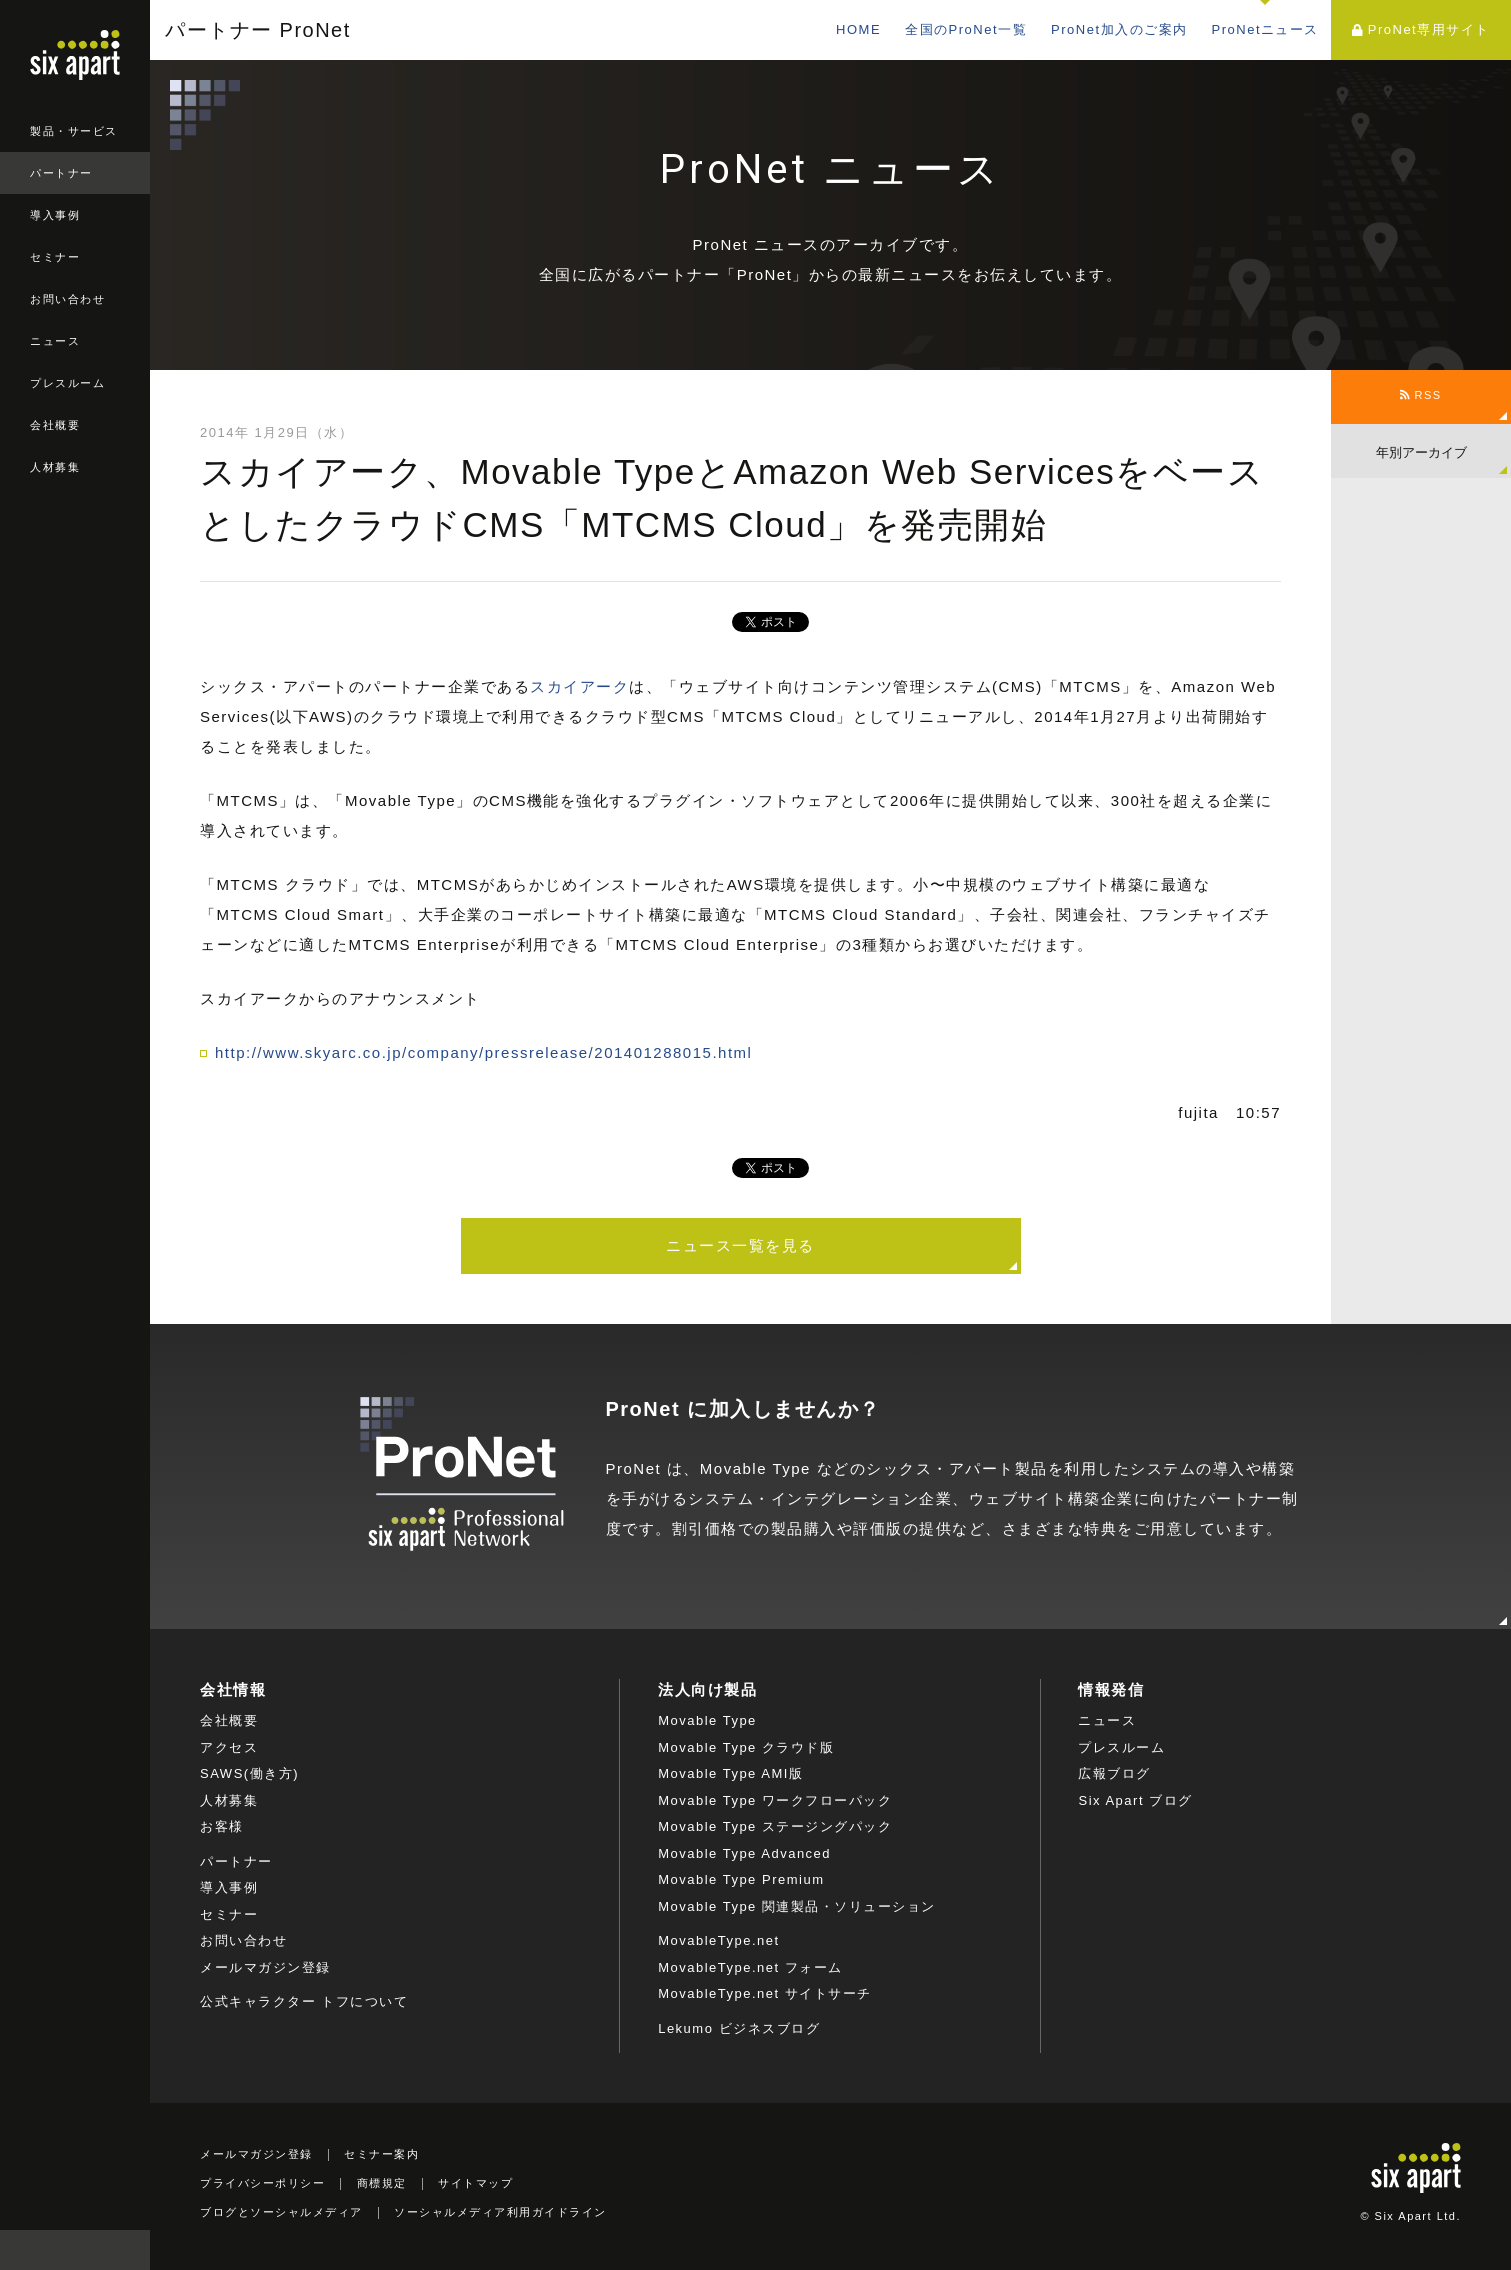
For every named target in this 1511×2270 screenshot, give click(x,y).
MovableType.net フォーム (750, 1967)
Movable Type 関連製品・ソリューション (797, 1906)
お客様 (222, 1826)
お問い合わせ (67, 299)
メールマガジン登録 (265, 1967)
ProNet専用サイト (1420, 29)
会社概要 (55, 425)
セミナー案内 (381, 2154)
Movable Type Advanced (744, 1853)
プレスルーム (67, 383)
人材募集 (55, 467)
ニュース (55, 341)
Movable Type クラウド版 (746, 1747)
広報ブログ (1114, 1773)
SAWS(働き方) (249, 1773)
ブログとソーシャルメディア (281, 2212)
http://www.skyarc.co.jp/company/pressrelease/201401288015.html (483, 1052)
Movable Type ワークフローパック (775, 1800)
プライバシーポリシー (262, 2183)
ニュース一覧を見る (740, 1245)
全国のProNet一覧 (966, 29)
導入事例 (55, 215)
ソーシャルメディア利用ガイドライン (500, 2212)
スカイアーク (579, 686)
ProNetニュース (1265, 29)
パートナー (61, 173)
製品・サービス (74, 131)
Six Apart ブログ (1135, 1800)
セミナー (55, 257)
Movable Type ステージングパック (775, 1826)
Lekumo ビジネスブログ (739, 2028)
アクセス (229, 1747)
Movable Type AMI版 (730, 1773)
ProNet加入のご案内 (1119, 29)
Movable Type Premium (741, 1879)
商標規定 (382, 2183)
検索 (130, 2250)
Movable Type (707, 1720)
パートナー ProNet (258, 30)
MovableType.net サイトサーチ (765, 1993)
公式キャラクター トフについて (304, 2001)
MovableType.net (719, 1940)
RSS (1420, 395)
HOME (858, 29)
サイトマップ (475, 2183)
